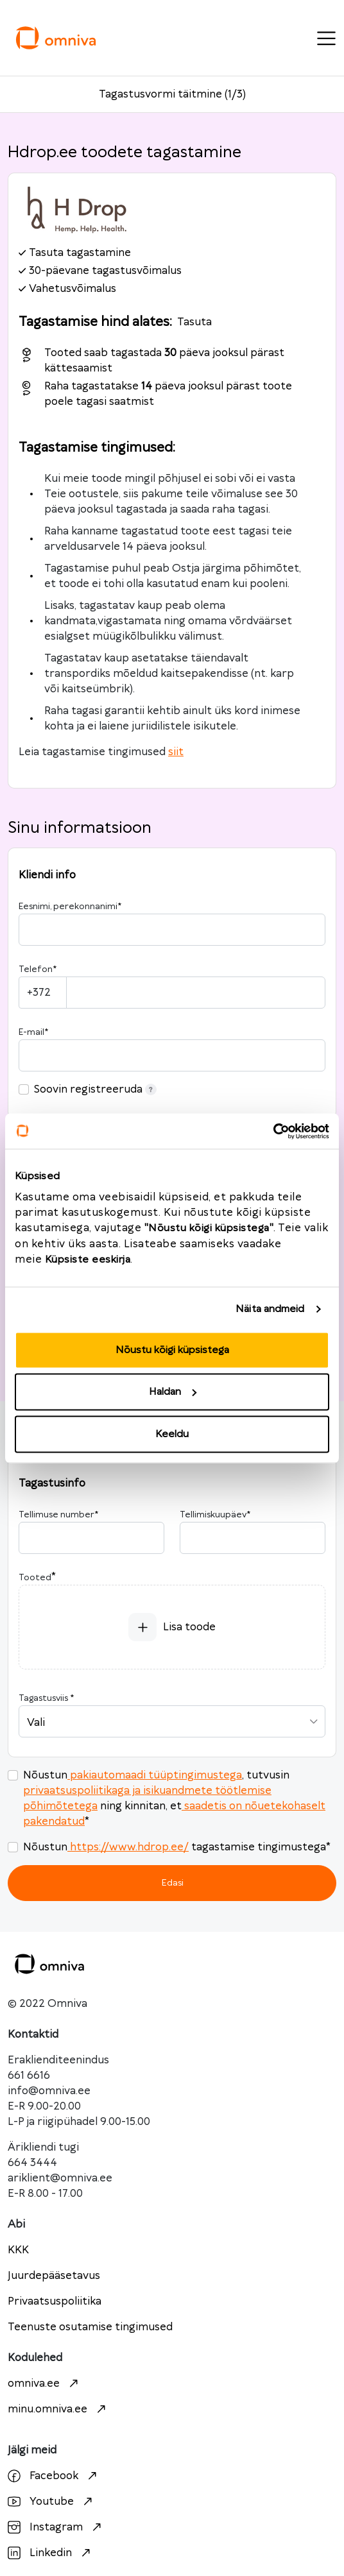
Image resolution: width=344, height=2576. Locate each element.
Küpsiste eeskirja (88, 1259)
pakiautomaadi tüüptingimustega (154, 1775)
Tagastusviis (46, 1698)
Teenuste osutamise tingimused (90, 2327)
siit (176, 752)
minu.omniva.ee (58, 2409)
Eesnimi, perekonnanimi (70, 906)
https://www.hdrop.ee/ (128, 1847)
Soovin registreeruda (95, 1089)
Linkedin (51, 2553)
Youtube (52, 2501)
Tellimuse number (58, 1515)
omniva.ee (45, 2383)
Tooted (35, 1577)
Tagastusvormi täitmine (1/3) (172, 94)
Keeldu (172, 1433)
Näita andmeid (270, 1309)
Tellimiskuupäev (215, 1515)
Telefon (37, 969)
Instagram (56, 2527)
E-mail (33, 1032)
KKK (18, 2250)
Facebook (54, 2476)
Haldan (172, 1392)
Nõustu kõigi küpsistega (172, 1349)
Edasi (172, 1883)
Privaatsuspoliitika (54, 2301)
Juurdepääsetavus (54, 2276)
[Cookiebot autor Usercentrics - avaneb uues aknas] (273, 1131)
